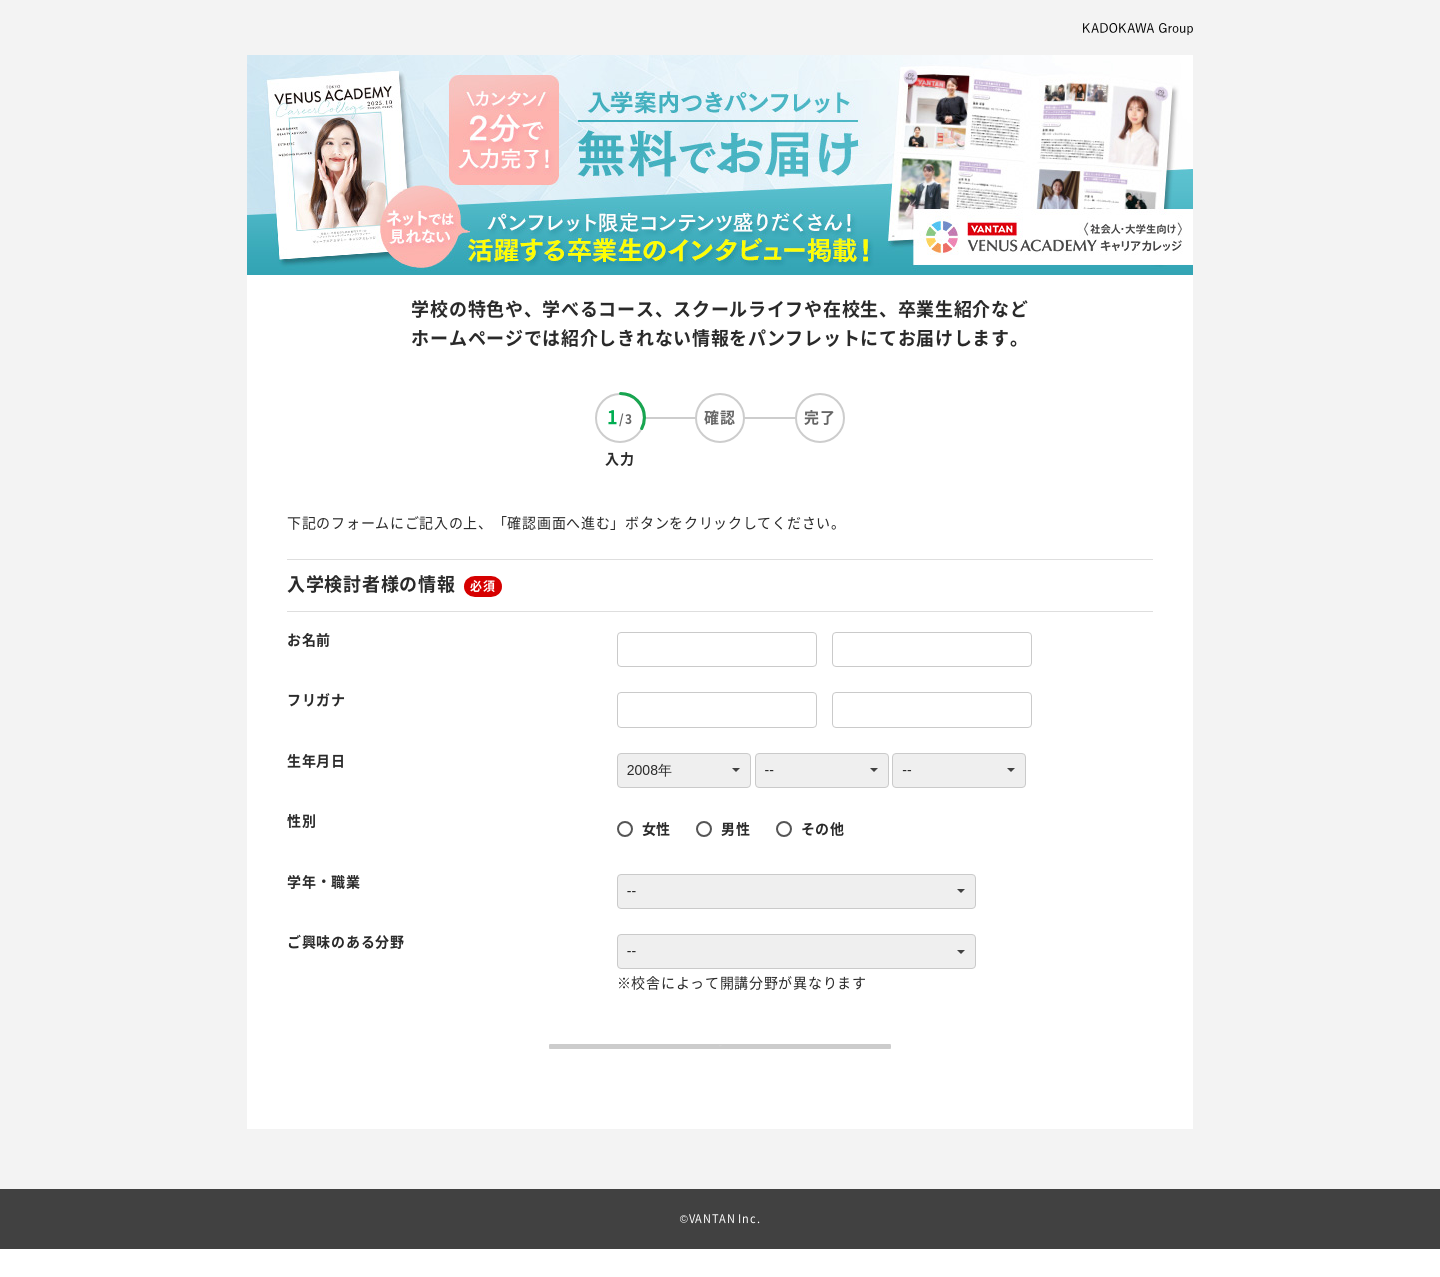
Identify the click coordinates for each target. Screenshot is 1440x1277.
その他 (823, 828)
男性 (735, 828)
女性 (656, 828)
